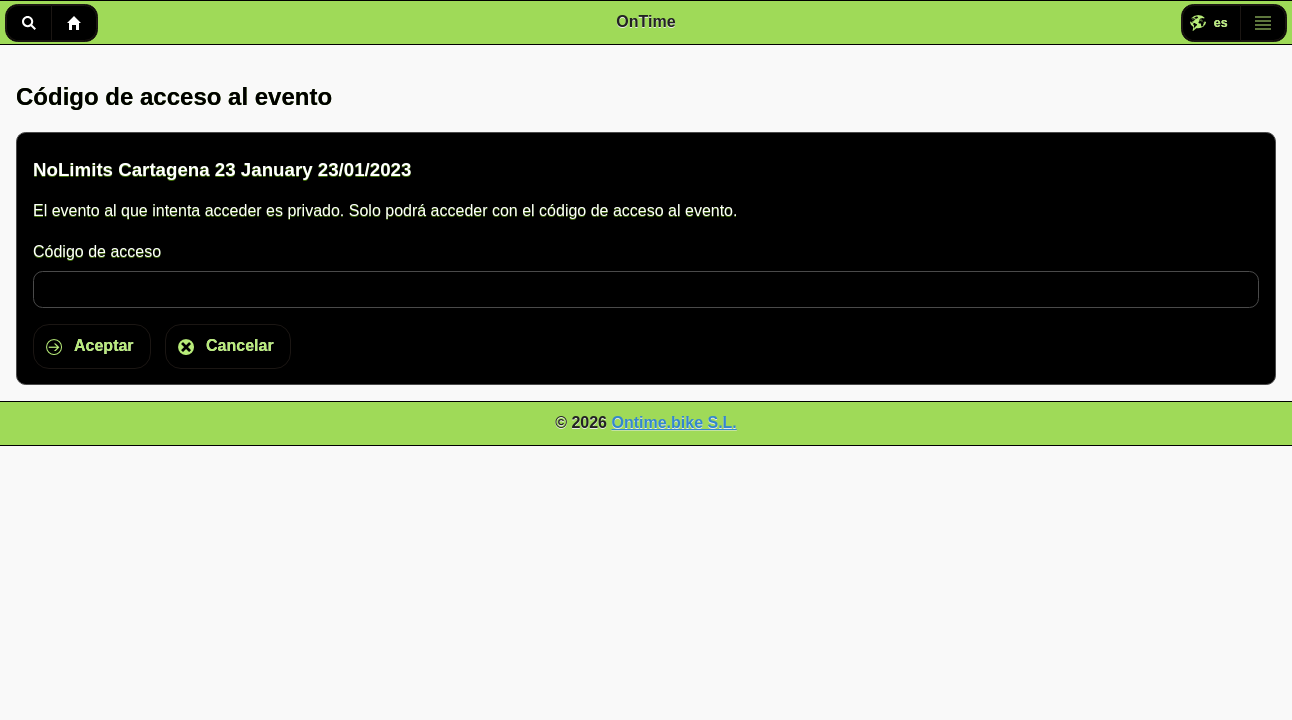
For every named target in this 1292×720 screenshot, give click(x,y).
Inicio (74, 23)
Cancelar (240, 345)
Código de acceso (97, 251)
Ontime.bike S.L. (673, 422)
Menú (1263, 23)
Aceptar (104, 345)
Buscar (28, 23)
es (1221, 23)
